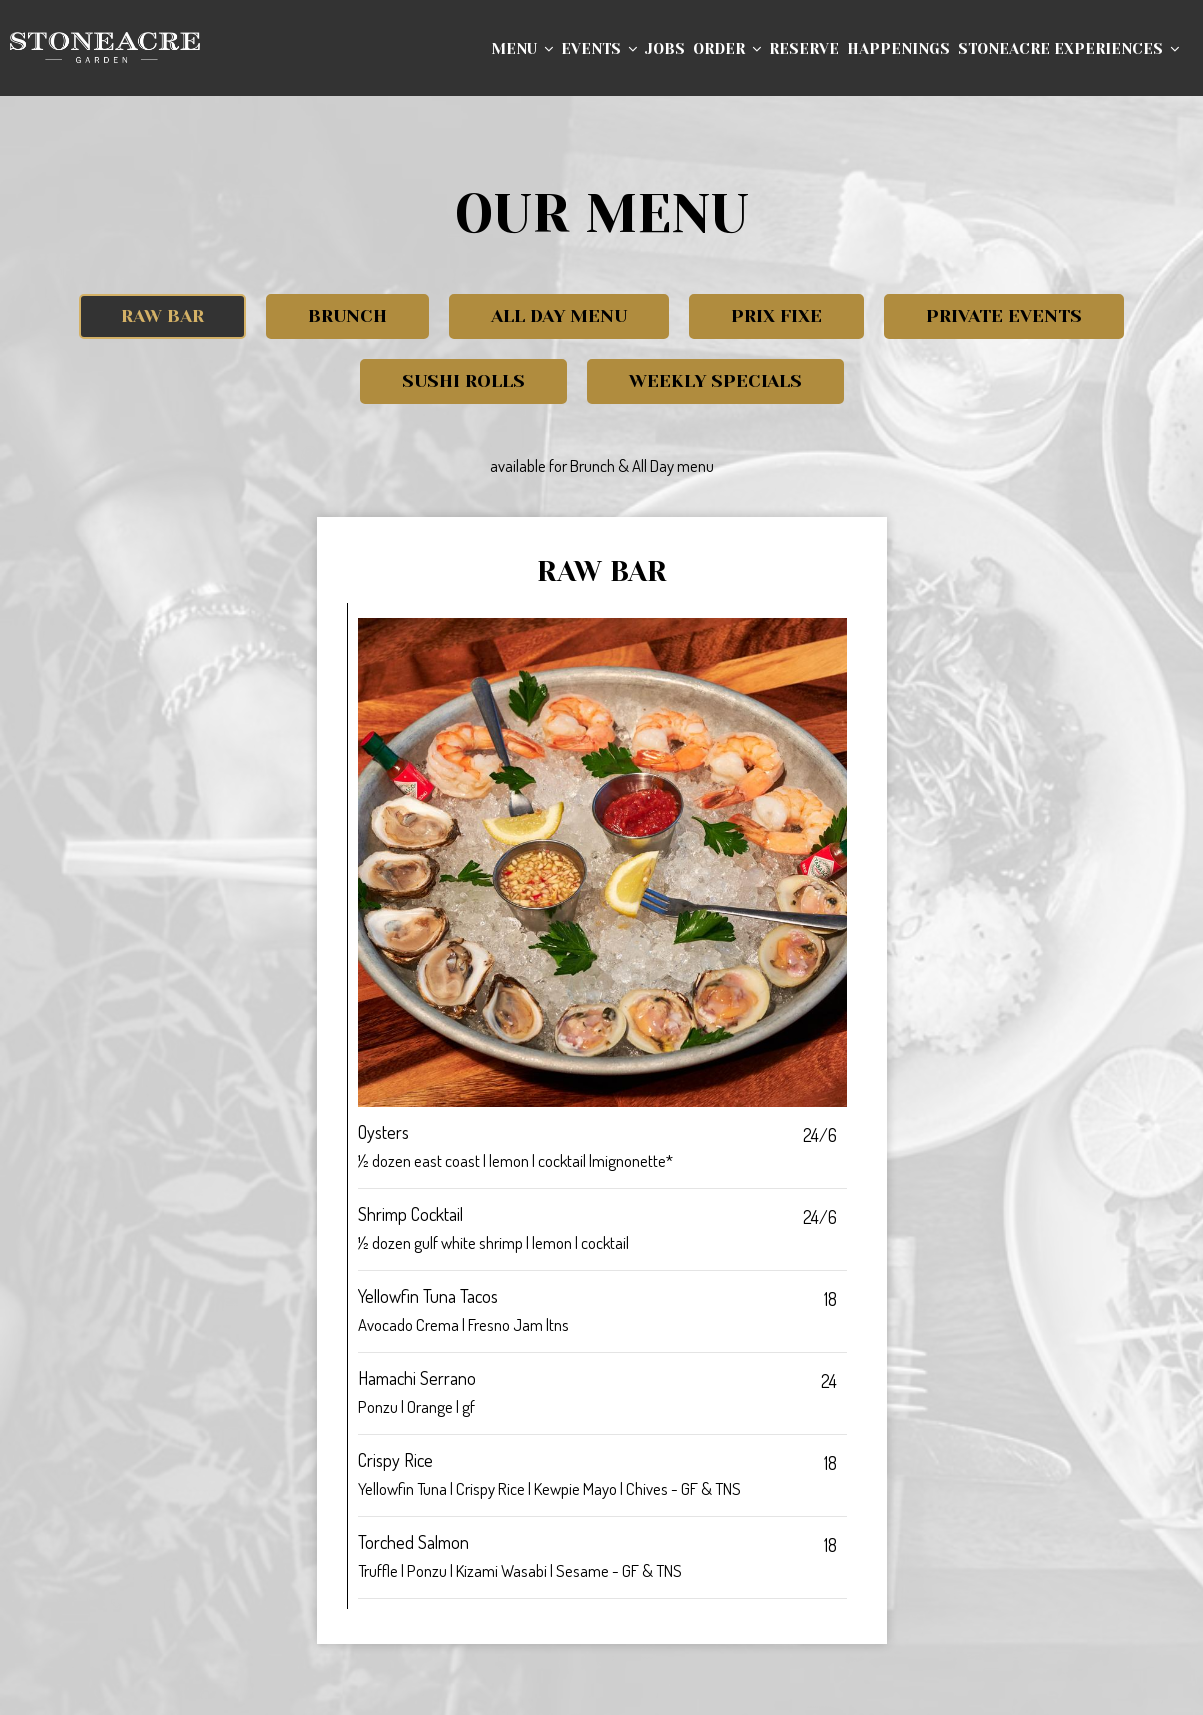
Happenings (898, 49)
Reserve (804, 49)
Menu (522, 49)
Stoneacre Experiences (1068, 49)
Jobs (665, 49)
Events (599, 49)
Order (727, 49)
